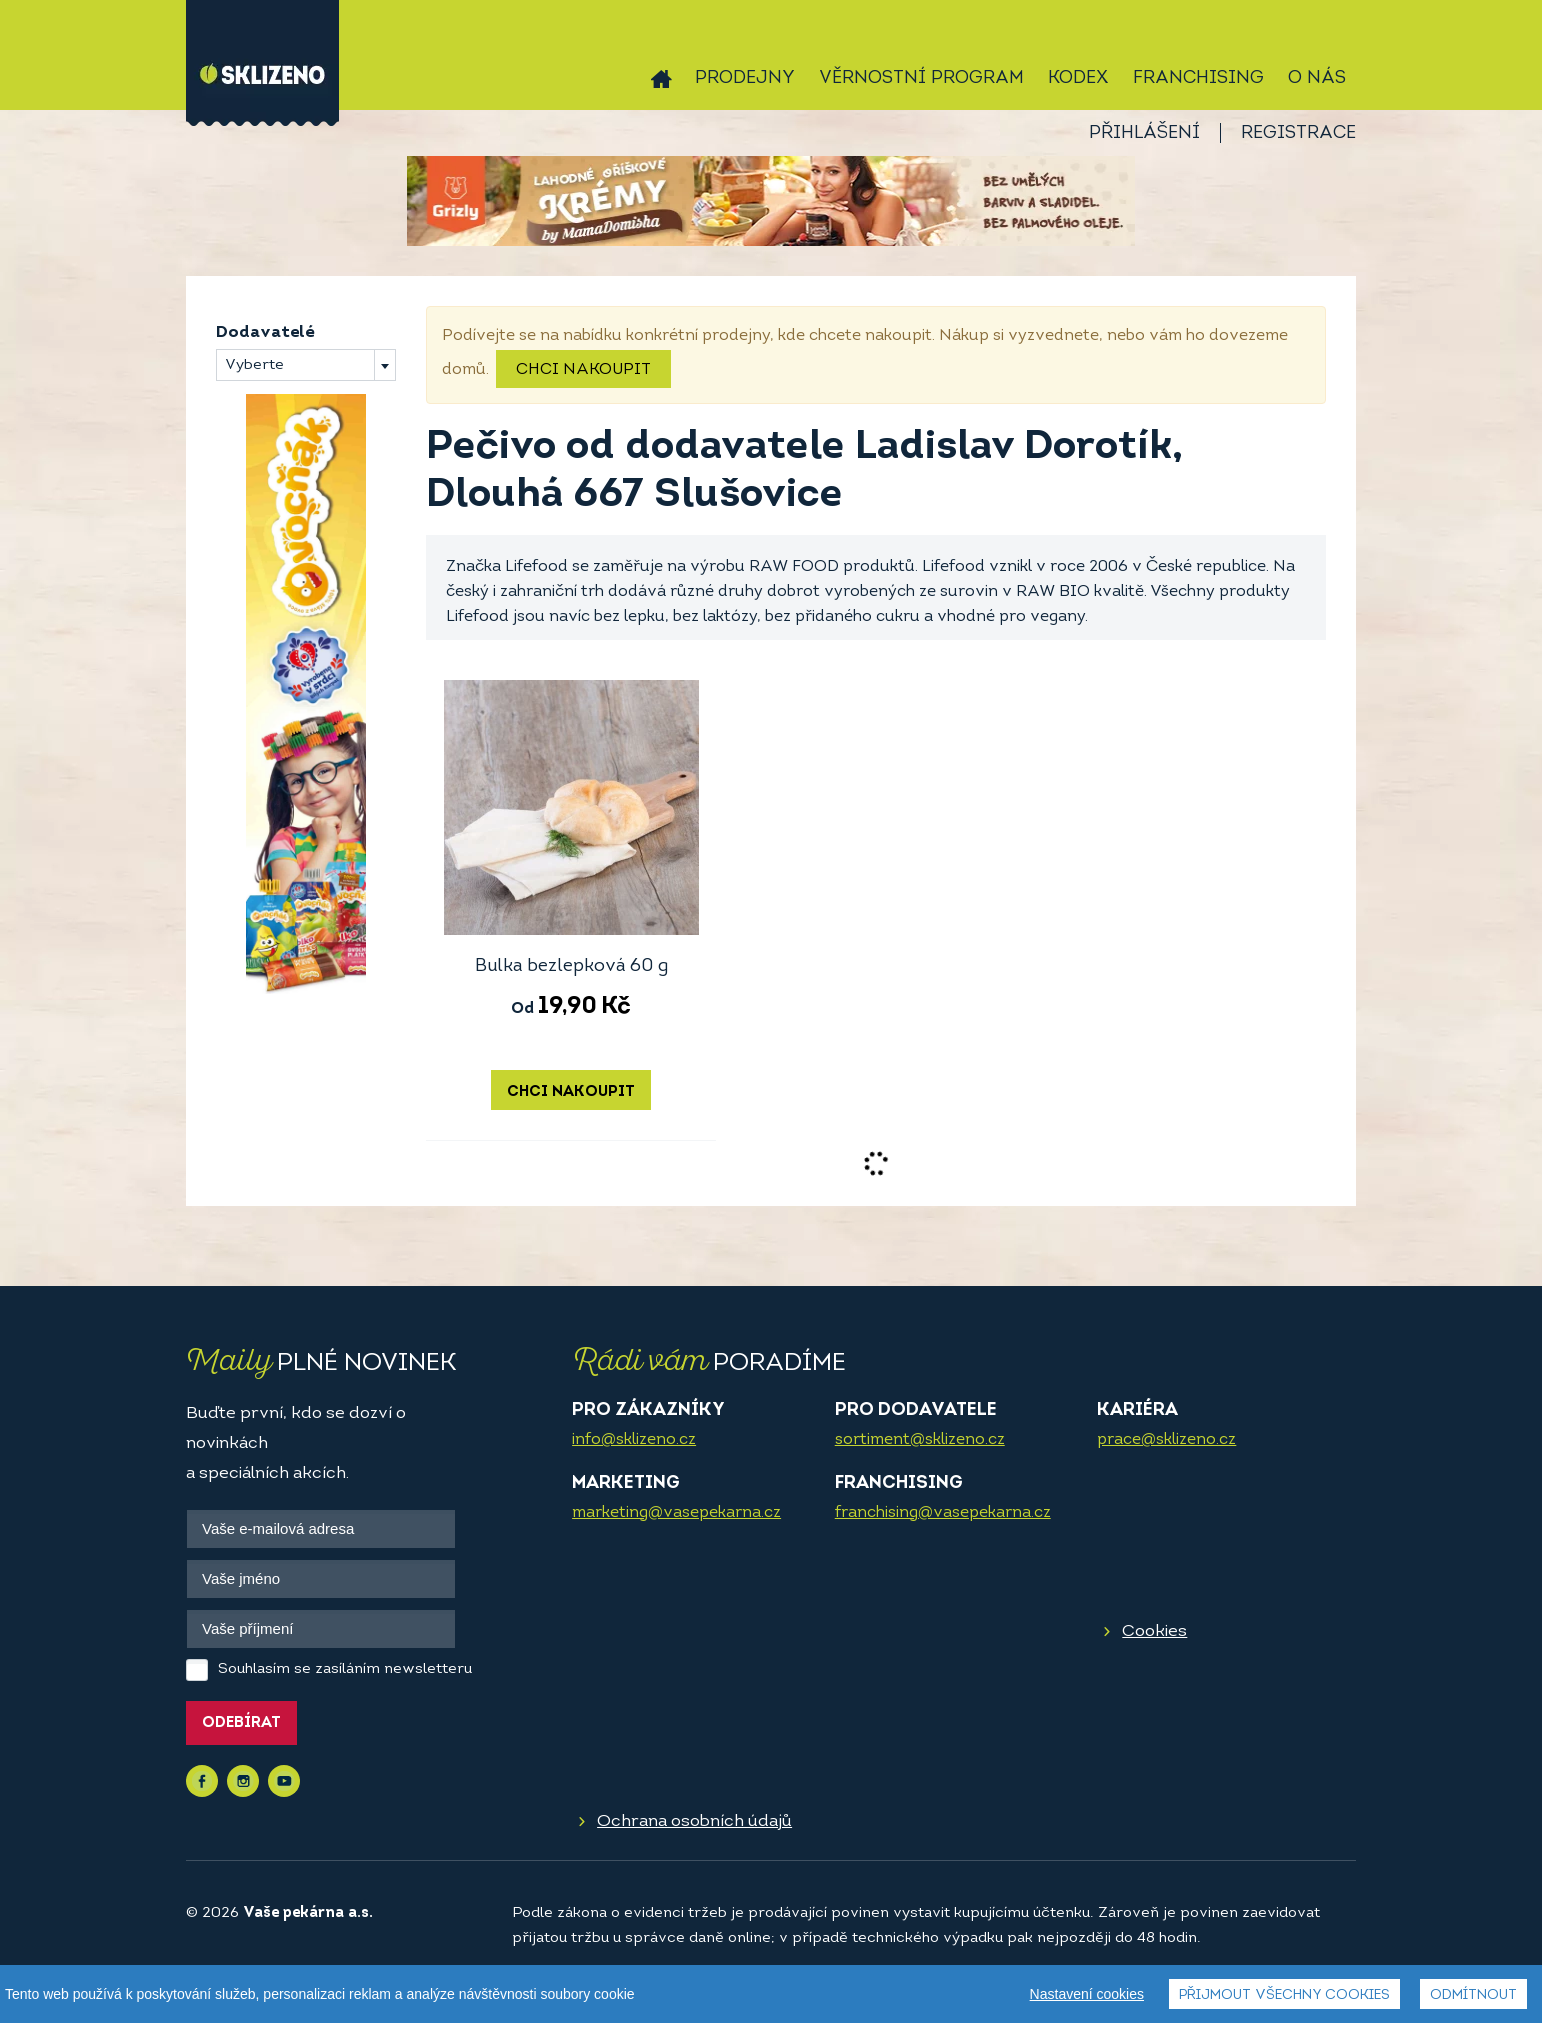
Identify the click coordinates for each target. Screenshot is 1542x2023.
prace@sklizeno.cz (1166, 1440)
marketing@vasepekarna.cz (676, 1513)
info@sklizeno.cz (634, 1440)
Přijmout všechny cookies (1284, 1995)
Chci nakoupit (583, 370)
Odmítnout (1473, 1995)
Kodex (1078, 78)
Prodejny (745, 78)
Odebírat (241, 1723)
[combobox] (306, 365)
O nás (1317, 78)
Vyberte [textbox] (254, 365)
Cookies (1154, 1631)
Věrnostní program (921, 78)
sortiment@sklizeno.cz (920, 1440)
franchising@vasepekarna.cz (943, 1513)
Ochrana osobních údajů (694, 1821)
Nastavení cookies (1087, 1994)
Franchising (1198, 78)
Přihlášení (1144, 133)
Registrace (1298, 133)
